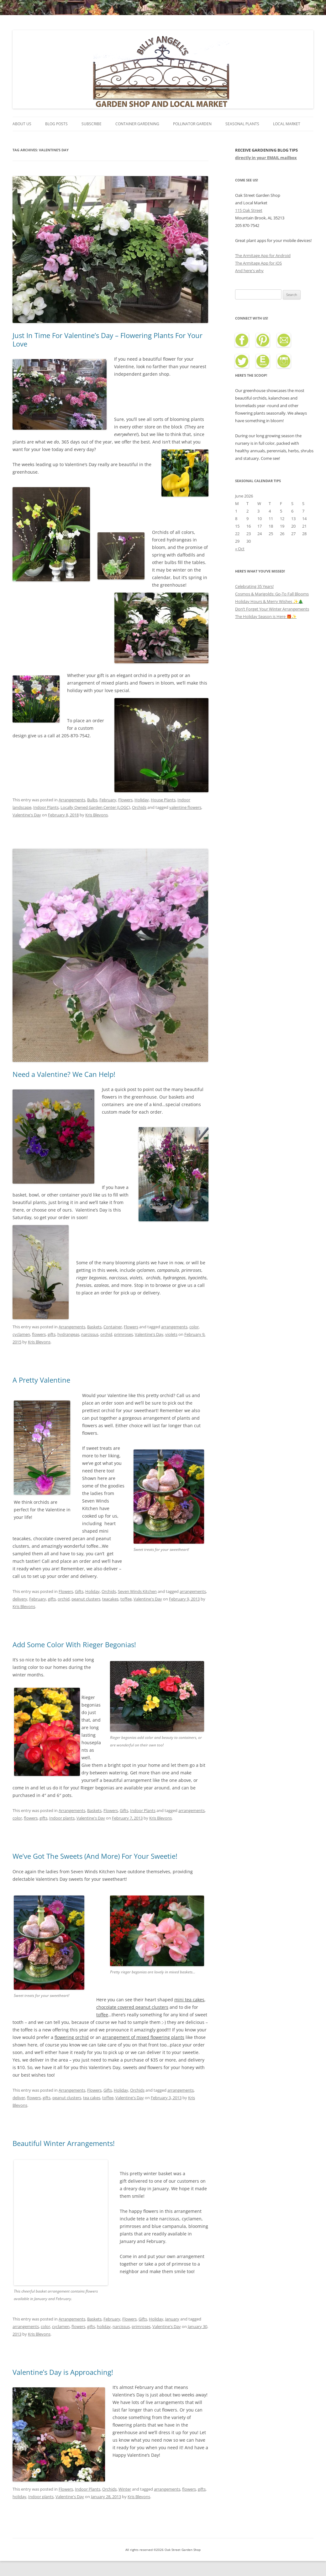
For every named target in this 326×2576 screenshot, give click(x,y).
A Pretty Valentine (41, 1380)
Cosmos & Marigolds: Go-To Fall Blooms (272, 594)
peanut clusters (85, 1599)
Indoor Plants (46, 807)
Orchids (139, 807)
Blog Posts (56, 123)
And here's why (249, 270)
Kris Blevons (96, 815)
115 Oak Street (248, 210)
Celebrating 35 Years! (254, 586)
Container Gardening (137, 123)
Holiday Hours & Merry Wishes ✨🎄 (269, 601)
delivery (20, 1599)
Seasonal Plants (242, 123)
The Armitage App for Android (263, 255)
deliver (19, 2097)
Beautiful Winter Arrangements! (64, 2143)
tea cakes (91, 2097)
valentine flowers (185, 807)
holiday (104, 2326)
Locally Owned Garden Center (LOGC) (95, 807)
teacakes (110, 1599)
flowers (39, 1334)
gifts (51, 1334)
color (194, 1327)
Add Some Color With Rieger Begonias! (74, 1644)
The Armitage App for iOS (258, 263)
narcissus (89, 1334)
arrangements (174, 1327)
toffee (126, 1599)
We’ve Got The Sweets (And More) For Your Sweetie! (95, 1856)
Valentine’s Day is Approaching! (63, 2372)
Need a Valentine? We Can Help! (64, 1074)
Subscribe (92, 123)
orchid (106, 1334)
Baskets (94, 1327)
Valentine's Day (27, 815)
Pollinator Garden (192, 123)
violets (171, 1334)
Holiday (141, 800)
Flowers (125, 800)
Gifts (79, 1591)
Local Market (286, 123)
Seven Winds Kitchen (137, 1591)
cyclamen (21, 1334)
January (172, 2319)
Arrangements (72, 800)
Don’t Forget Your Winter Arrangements (272, 609)
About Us (22, 123)
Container (112, 1327)
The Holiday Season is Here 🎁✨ (266, 616)
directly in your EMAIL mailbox (266, 157)
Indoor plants (62, 1818)
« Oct (239, 548)
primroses (123, 1334)
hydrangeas (68, 1334)
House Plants (163, 800)
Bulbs (92, 800)
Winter (124, 2489)
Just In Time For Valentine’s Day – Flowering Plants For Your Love (107, 339)
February (107, 800)
